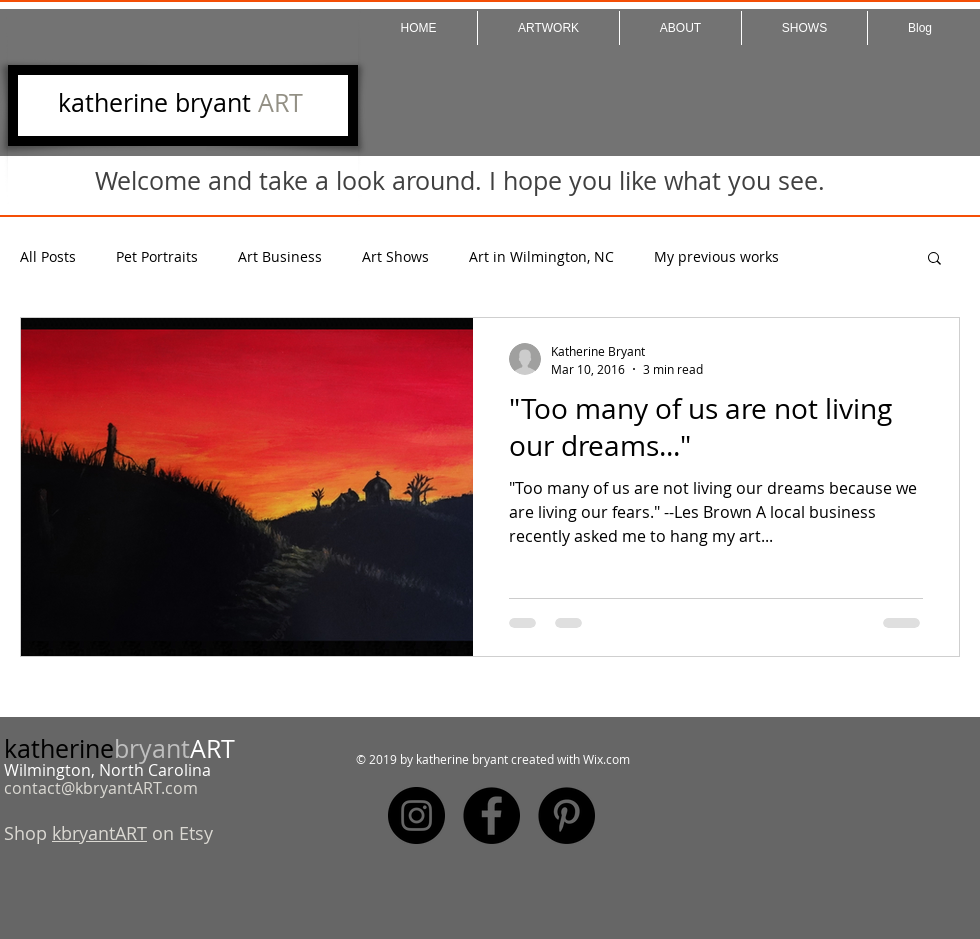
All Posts (48, 256)
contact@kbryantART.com (101, 788)
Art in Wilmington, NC (541, 256)
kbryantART (99, 833)
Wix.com (606, 759)
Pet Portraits (157, 256)
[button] (934, 259)
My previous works (716, 256)
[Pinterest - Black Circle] (566, 815)
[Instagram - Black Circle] (416, 815)
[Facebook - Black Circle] (491, 815)
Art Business (280, 256)
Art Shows (395, 256)
